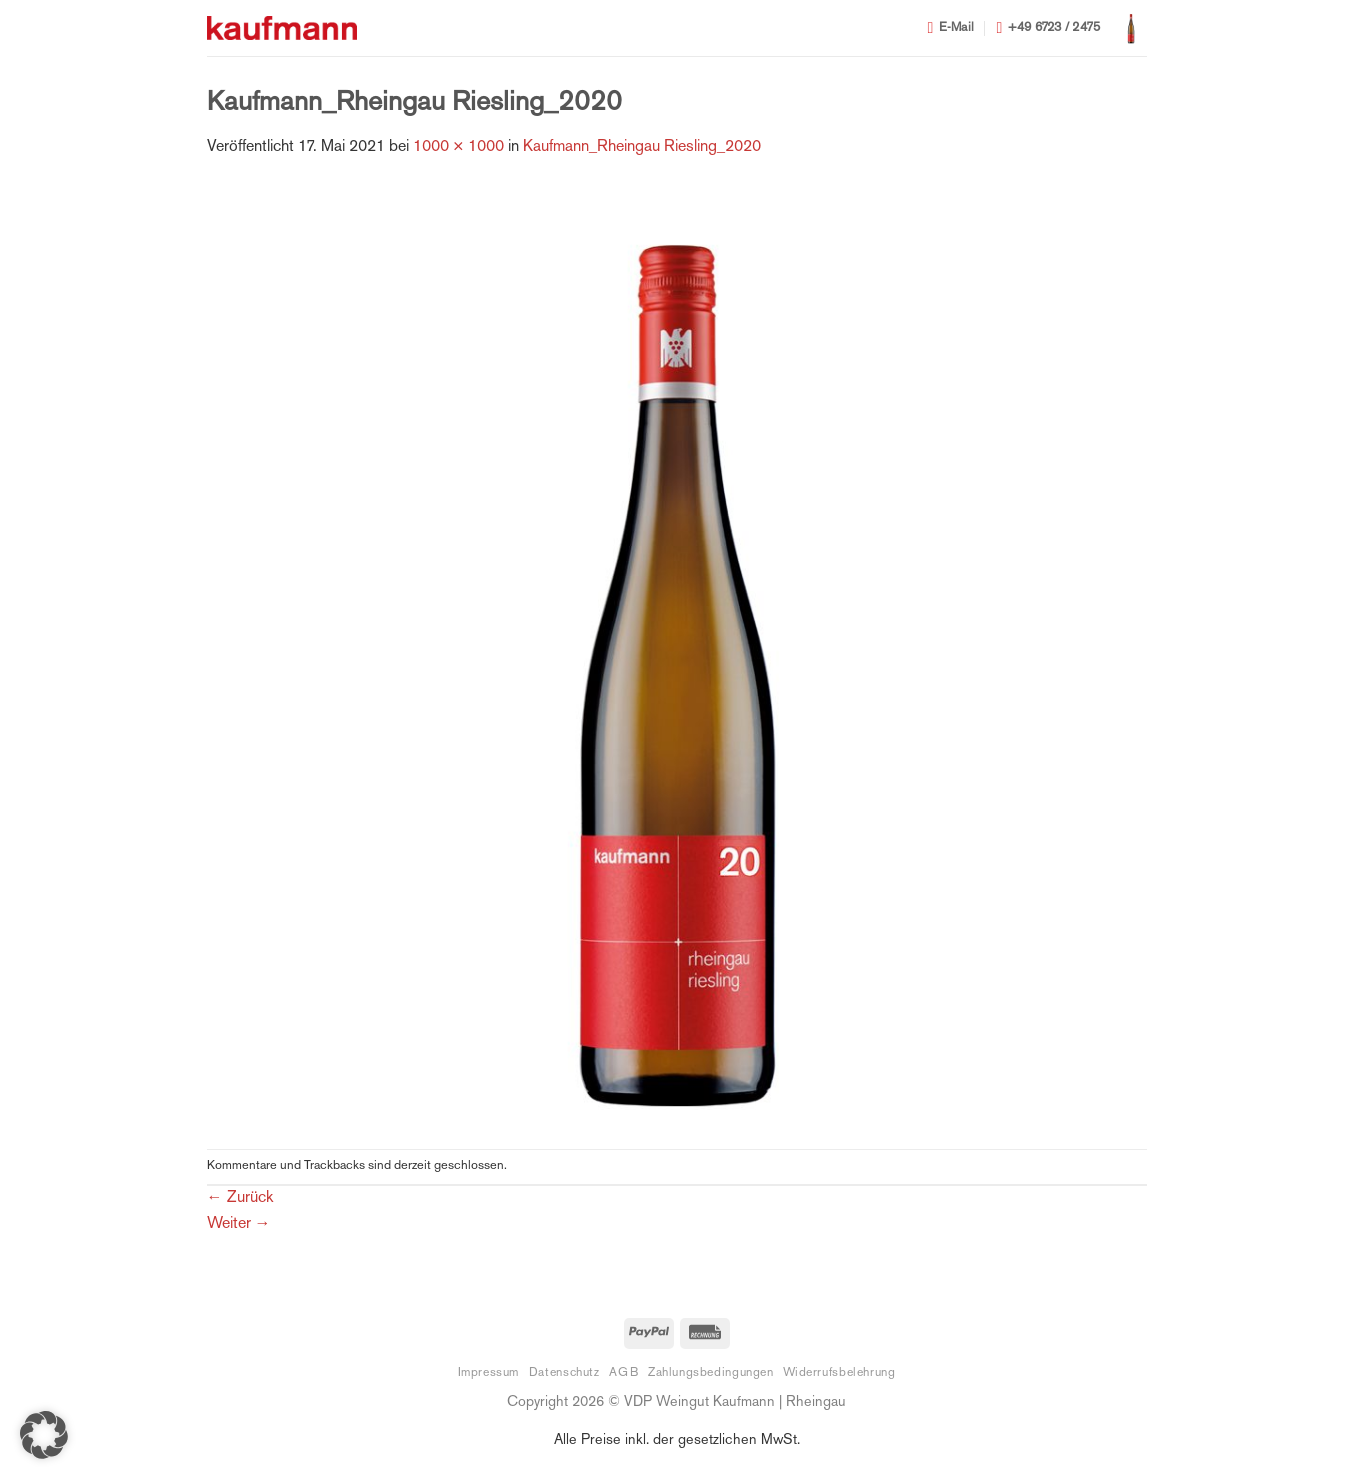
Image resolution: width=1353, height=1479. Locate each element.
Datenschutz (564, 1373)
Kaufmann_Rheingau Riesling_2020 (642, 147)
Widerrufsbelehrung (839, 1373)
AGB (623, 1373)
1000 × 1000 (458, 147)
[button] (1131, 28)
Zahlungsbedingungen (711, 1373)
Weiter (239, 1224)
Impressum (489, 1373)
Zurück (240, 1198)
